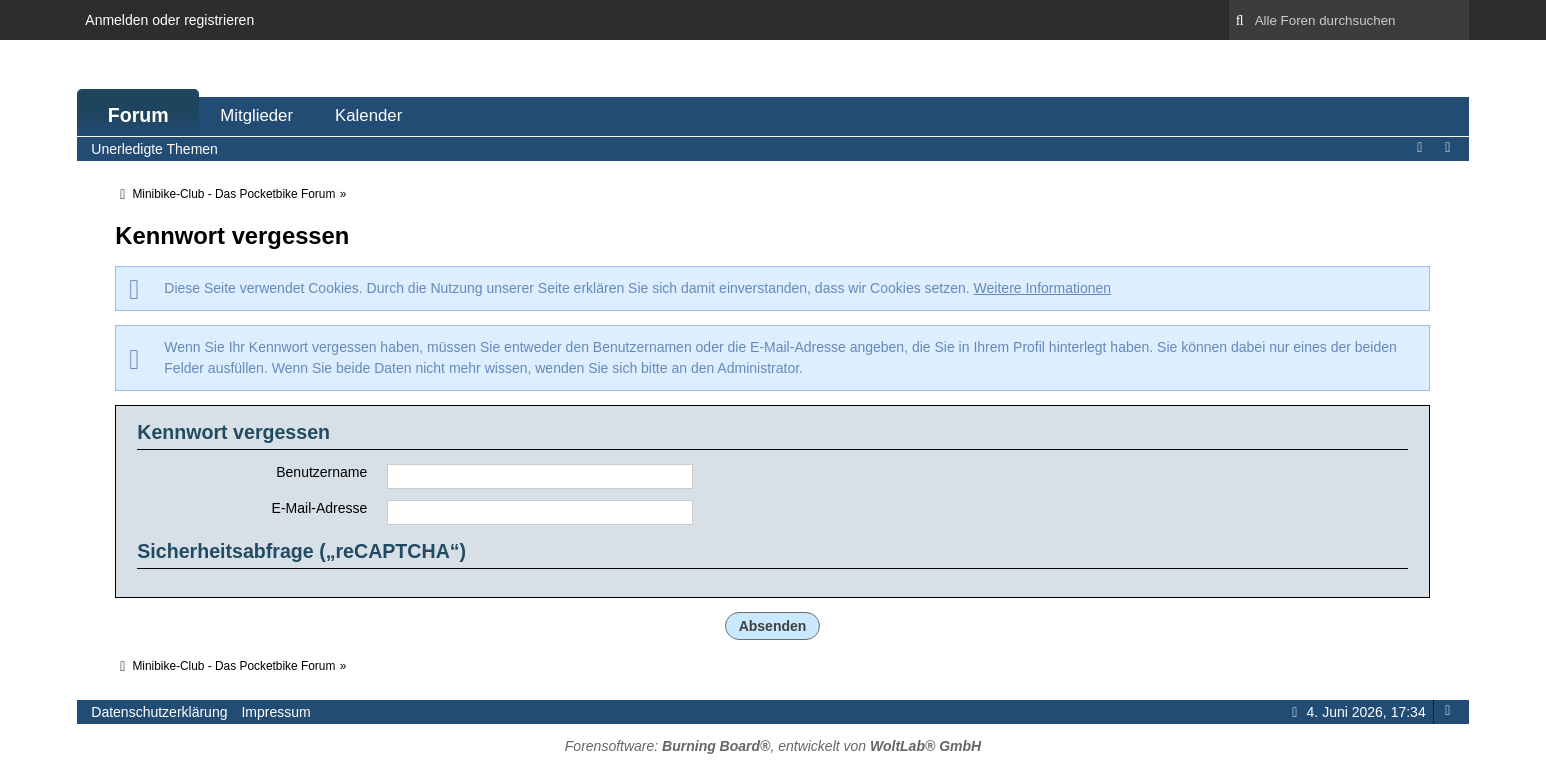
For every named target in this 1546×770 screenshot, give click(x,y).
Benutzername (321, 472)
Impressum (275, 712)
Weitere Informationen (1042, 288)
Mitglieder (256, 115)
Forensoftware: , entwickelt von (773, 746)
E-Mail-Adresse (320, 508)
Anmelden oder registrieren (169, 20)
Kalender (368, 115)
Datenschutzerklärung (159, 712)
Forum (138, 115)
